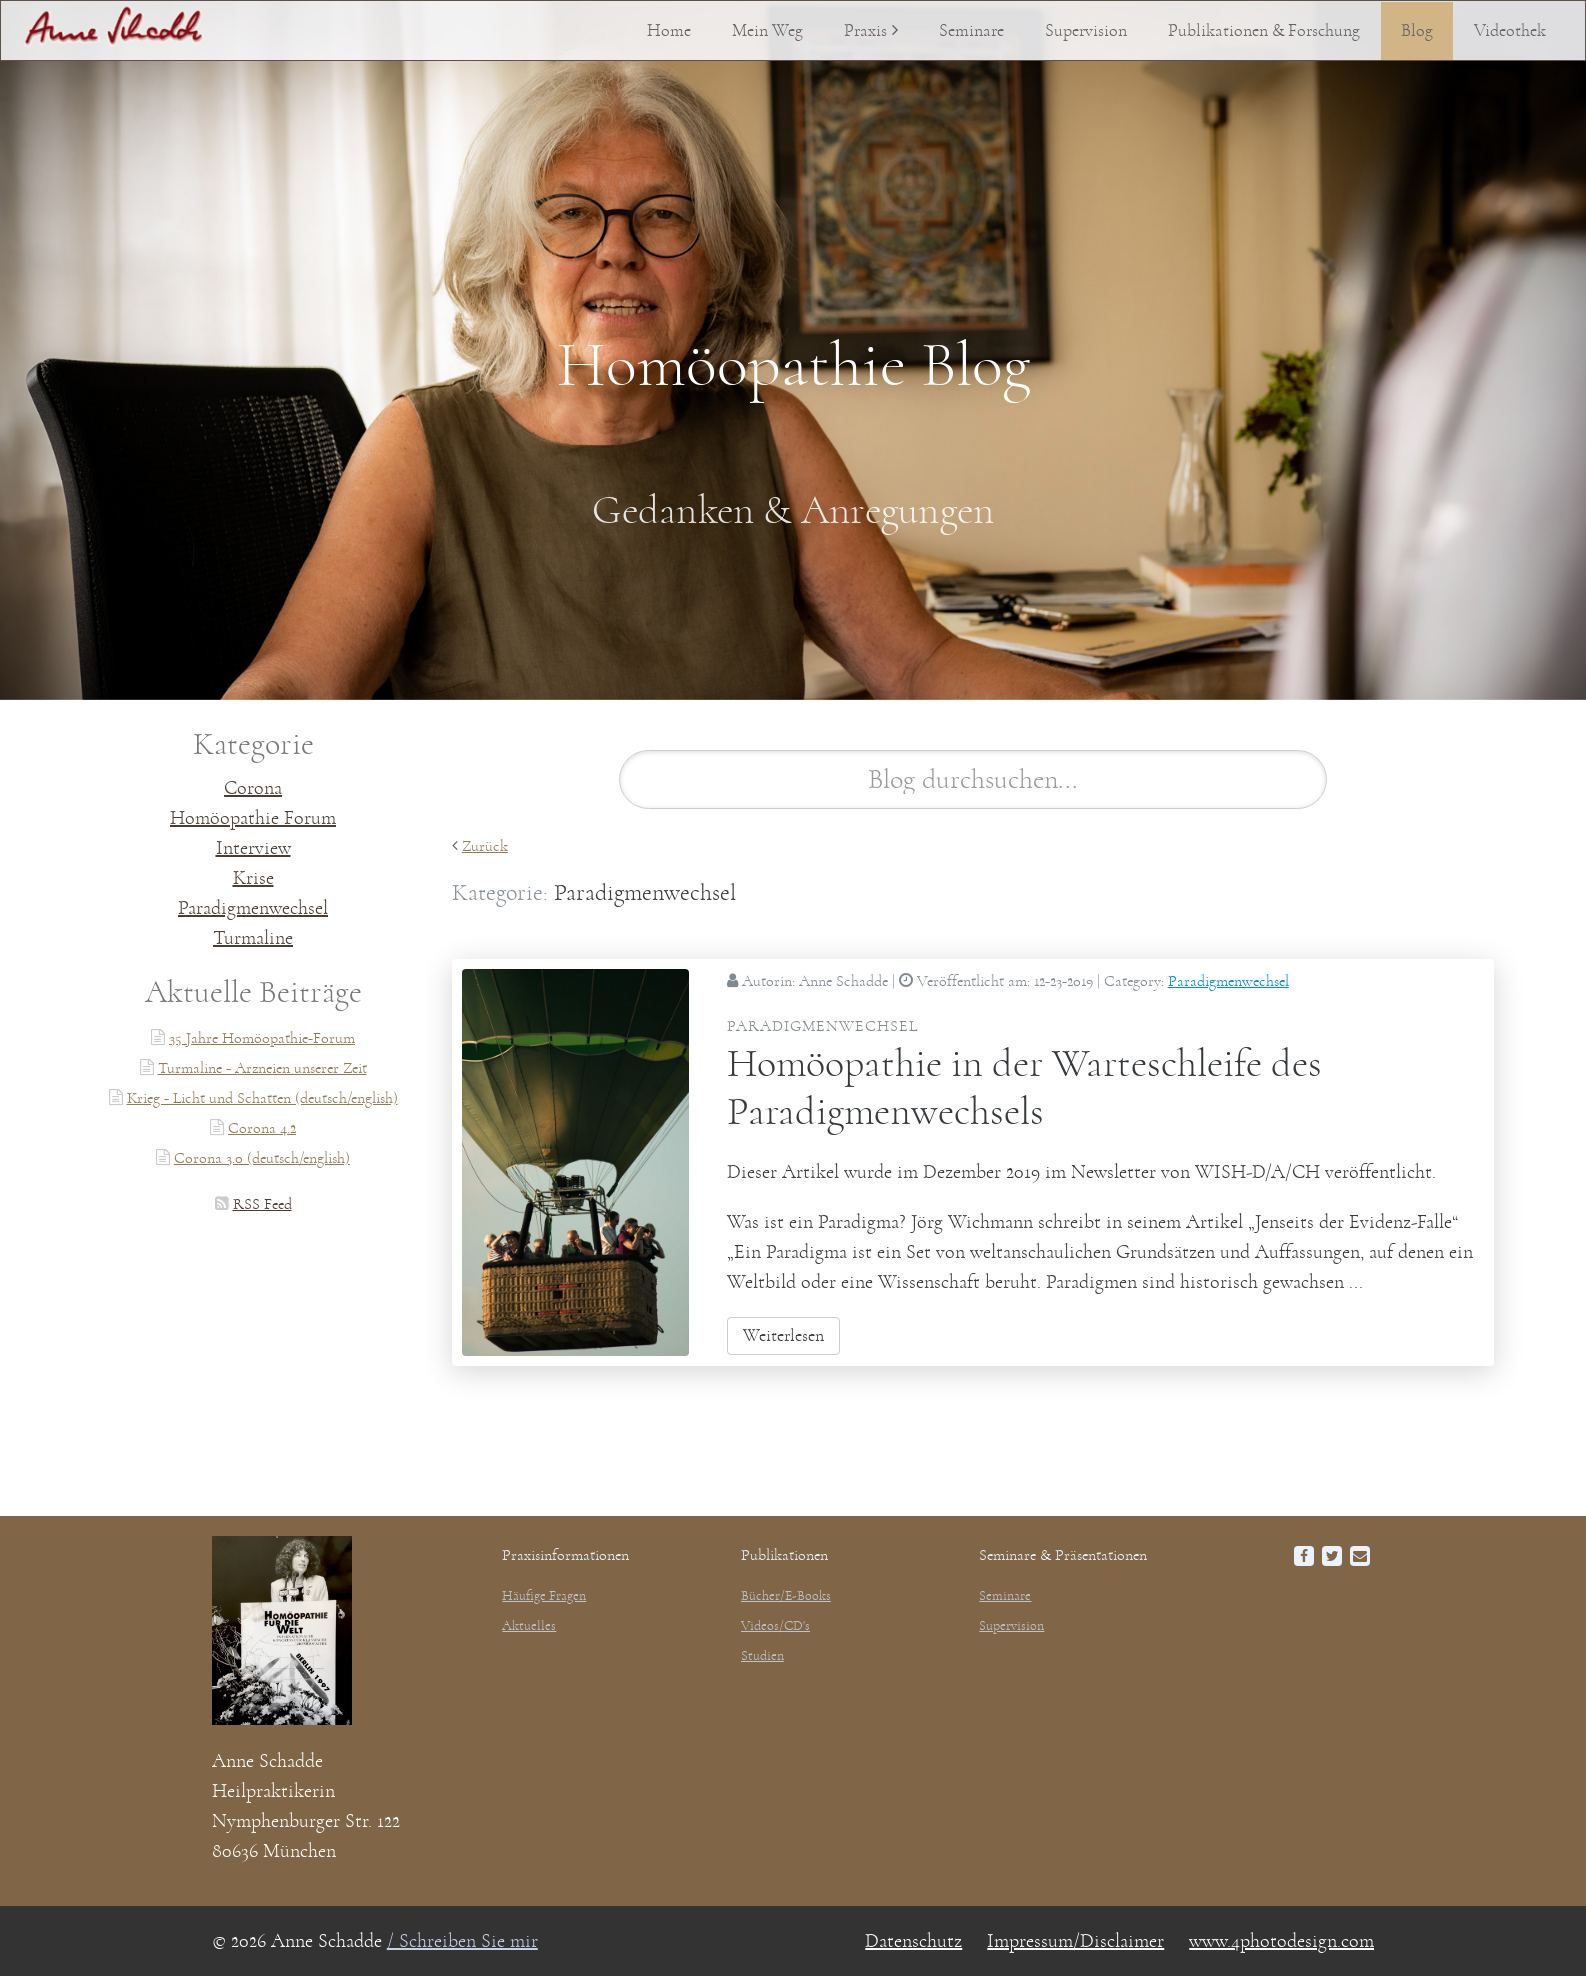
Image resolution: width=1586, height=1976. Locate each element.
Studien (762, 1656)
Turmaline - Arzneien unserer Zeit (262, 1068)
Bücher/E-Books (786, 1596)
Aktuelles (529, 1626)
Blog (1417, 31)
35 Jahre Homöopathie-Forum (262, 1038)
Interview (253, 848)
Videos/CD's (775, 1626)
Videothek (1510, 31)
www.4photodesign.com (1281, 1941)
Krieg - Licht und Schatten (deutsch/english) (262, 1098)
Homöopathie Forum (253, 818)
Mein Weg (767, 31)
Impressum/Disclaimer (1075, 1941)
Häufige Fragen (544, 1596)
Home (669, 31)
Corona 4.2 (262, 1128)
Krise (253, 878)
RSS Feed (262, 1204)
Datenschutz (913, 1941)
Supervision (1086, 31)
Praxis (865, 31)
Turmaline (253, 938)
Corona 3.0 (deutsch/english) (262, 1158)
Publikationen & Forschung (1264, 31)
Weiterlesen (783, 1336)
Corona (253, 788)
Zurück (485, 846)
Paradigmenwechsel (253, 908)
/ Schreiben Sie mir (462, 1941)
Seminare (971, 31)
